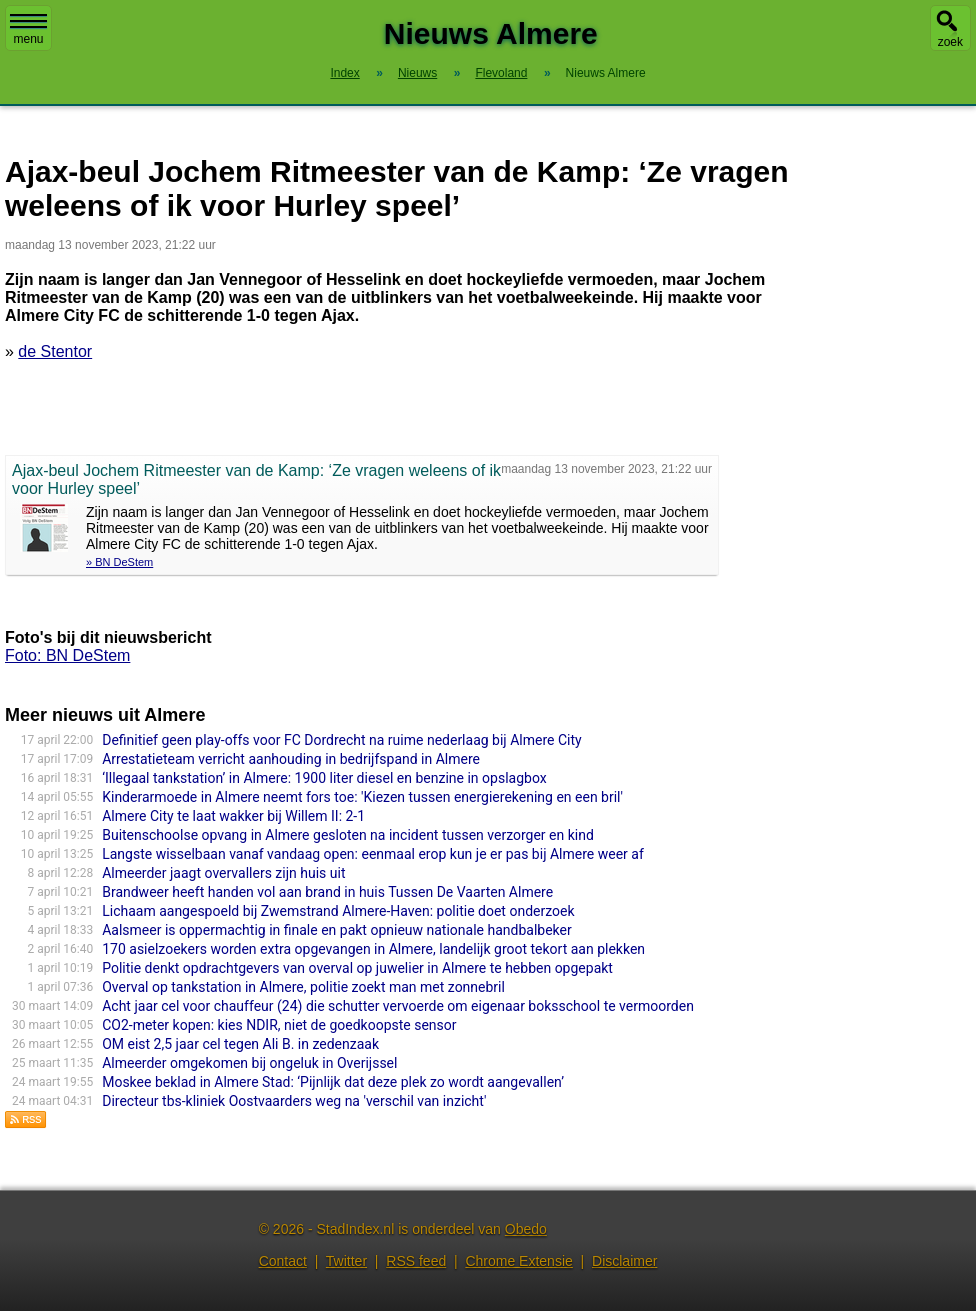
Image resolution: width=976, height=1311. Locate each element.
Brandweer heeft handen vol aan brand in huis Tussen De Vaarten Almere (327, 892)
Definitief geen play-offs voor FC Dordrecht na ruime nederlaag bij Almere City (341, 740)
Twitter (346, 1261)
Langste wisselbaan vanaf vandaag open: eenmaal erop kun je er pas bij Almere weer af (373, 854)
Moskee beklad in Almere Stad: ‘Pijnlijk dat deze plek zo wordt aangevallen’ (333, 1082)
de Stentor (55, 351)
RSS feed (416, 1261)
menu (28, 30)
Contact (283, 1261)
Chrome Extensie (518, 1261)
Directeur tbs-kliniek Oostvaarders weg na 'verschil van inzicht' (294, 1101)
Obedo (526, 1229)
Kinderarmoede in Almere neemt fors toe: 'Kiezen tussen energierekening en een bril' (362, 797)
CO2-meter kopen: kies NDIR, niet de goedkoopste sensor (279, 1025)
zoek (950, 42)
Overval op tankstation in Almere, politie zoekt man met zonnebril (303, 987)
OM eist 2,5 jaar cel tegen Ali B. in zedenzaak (240, 1044)
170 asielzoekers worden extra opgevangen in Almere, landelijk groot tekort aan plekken (373, 949)
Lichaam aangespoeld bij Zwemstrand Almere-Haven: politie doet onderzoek (338, 911)
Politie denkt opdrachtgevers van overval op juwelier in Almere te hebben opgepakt (357, 968)
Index (344, 73)
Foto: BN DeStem (67, 655)
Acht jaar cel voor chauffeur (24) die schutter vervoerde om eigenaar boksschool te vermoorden (398, 1006)
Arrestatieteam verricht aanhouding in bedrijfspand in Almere (291, 759)
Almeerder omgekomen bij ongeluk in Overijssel (249, 1063)
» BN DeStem (119, 562)
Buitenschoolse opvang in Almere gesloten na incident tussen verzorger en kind (348, 835)
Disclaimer (624, 1261)
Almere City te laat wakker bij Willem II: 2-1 (233, 816)
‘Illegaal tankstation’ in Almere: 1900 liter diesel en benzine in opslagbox (324, 778)
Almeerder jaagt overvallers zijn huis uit (223, 873)
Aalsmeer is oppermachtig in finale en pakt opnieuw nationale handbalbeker (337, 930)
